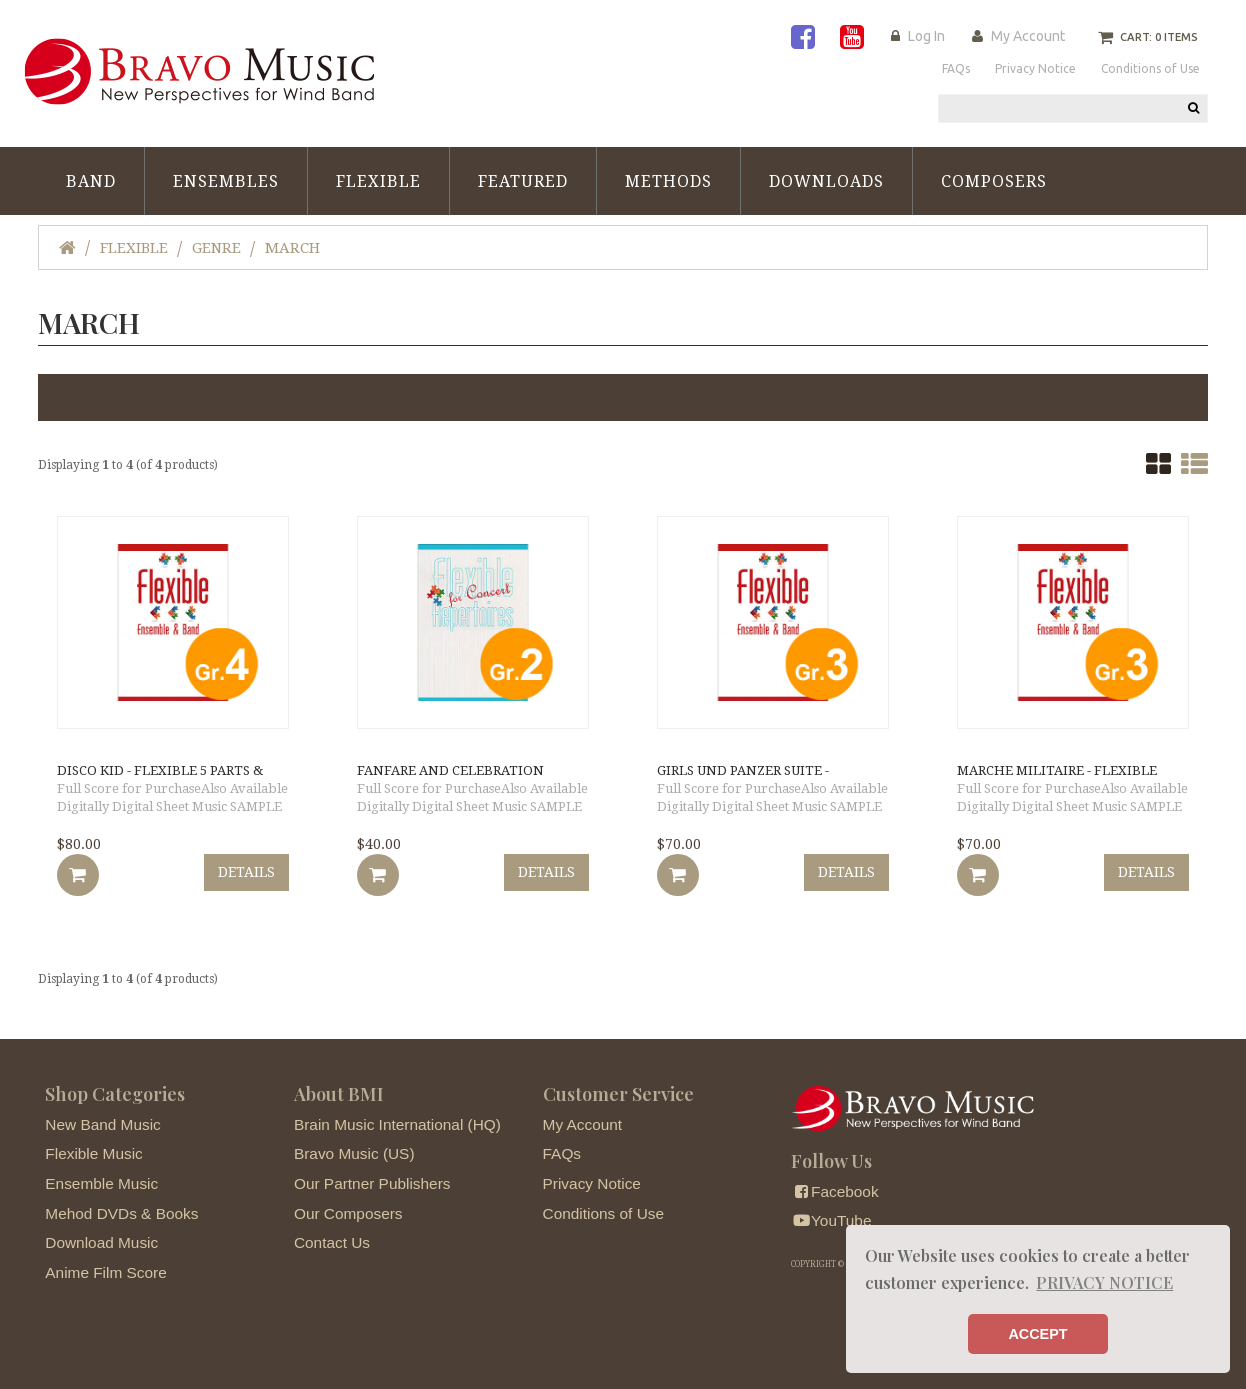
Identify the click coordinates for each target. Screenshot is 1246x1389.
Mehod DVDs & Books (121, 1213)
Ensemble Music (101, 1183)
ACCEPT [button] (1037, 1334)
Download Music (101, 1242)
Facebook (834, 1191)
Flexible (378, 181)
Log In (926, 36)
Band (91, 181)
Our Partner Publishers (372, 1183)
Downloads (826, 181)
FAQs (562, 1153)
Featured (523, 181)
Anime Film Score (105, 1272)
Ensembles (226, 181)
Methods (668, 181)
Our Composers (348, 1213)
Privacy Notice (592, 1183)
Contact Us (332, 1242)
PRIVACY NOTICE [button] (1104, 1282)
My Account (1028, 36)
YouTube (831, 1220)
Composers (994, 181)
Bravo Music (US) (354, 1153)
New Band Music (102, 1124)
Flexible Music (94, 1153)
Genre (216, 248)
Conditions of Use (603, 1213)
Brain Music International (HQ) (397, 1124)
